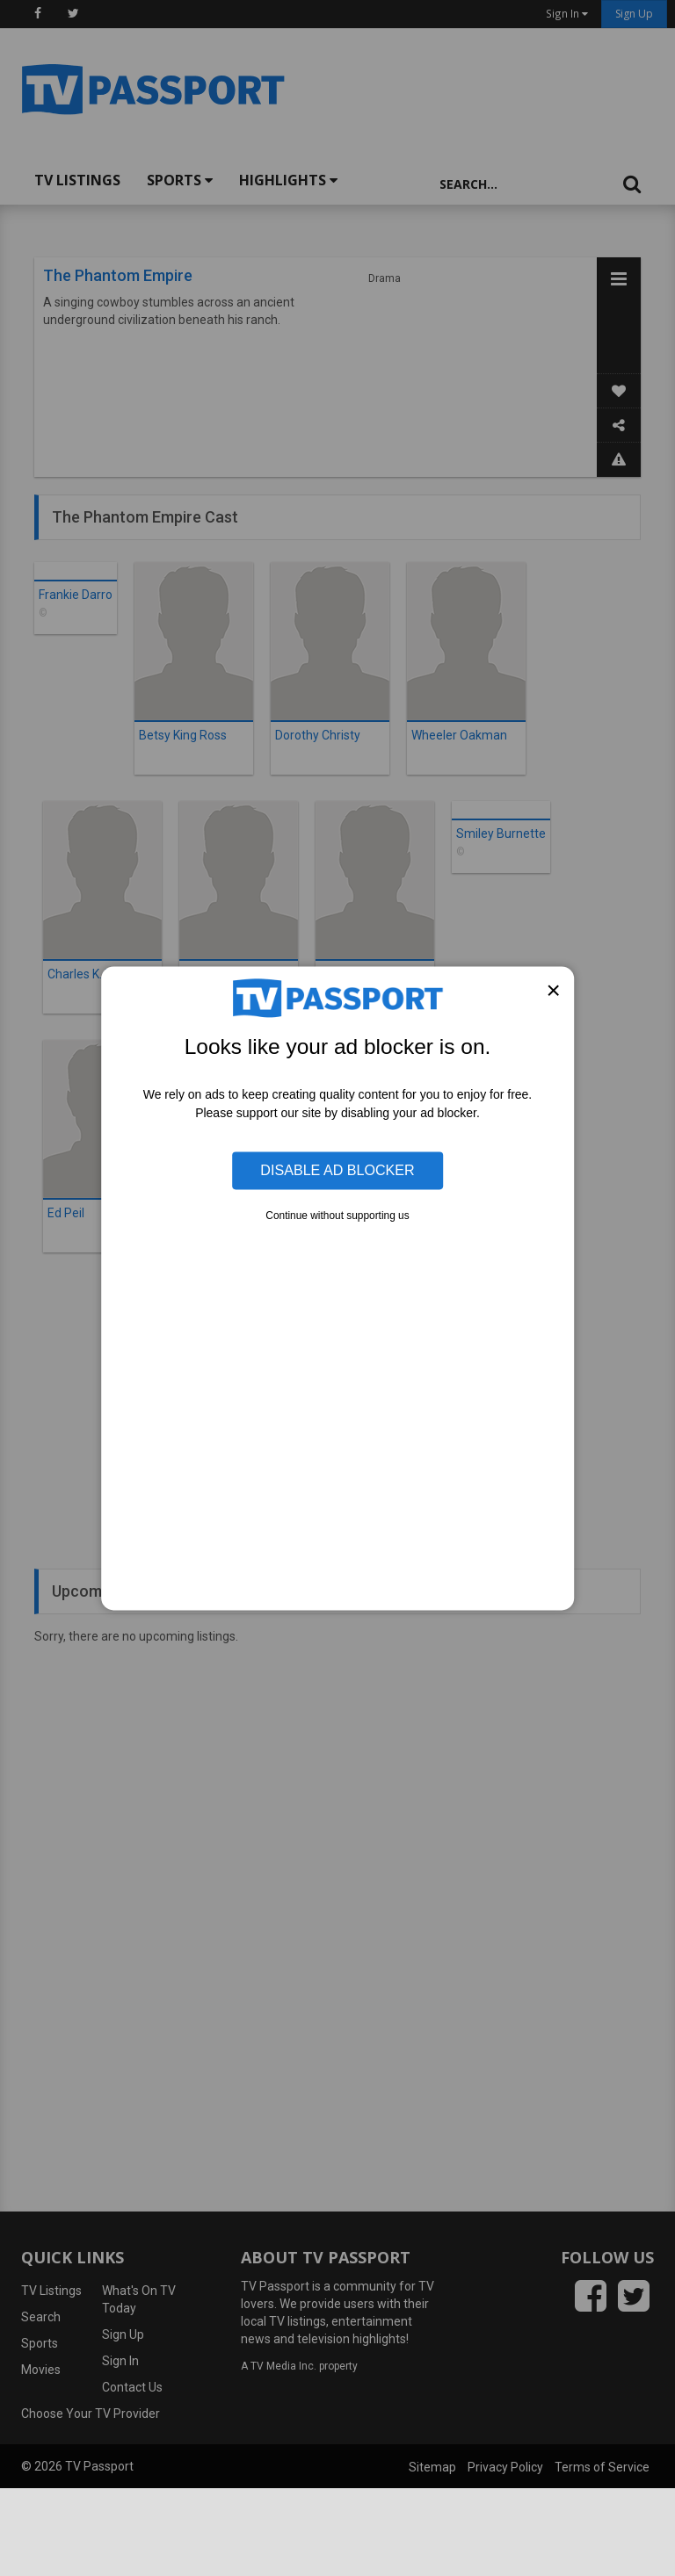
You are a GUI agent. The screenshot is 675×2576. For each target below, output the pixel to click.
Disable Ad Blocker (337, 1170)
